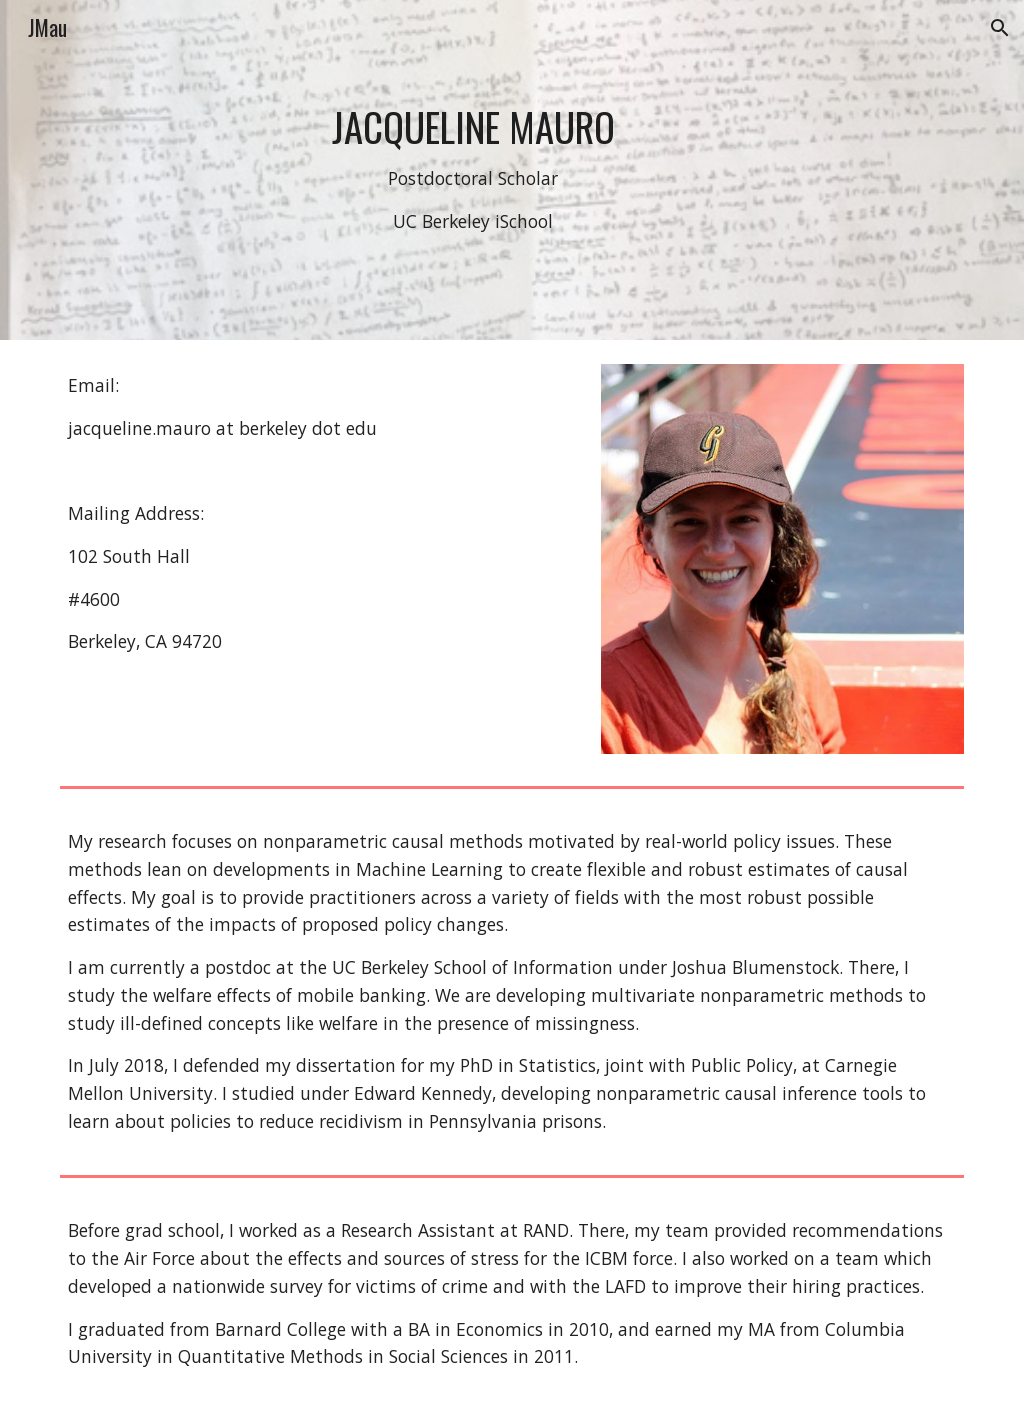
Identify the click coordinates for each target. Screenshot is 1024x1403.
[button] (1000, 28)
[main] (473, 169)
